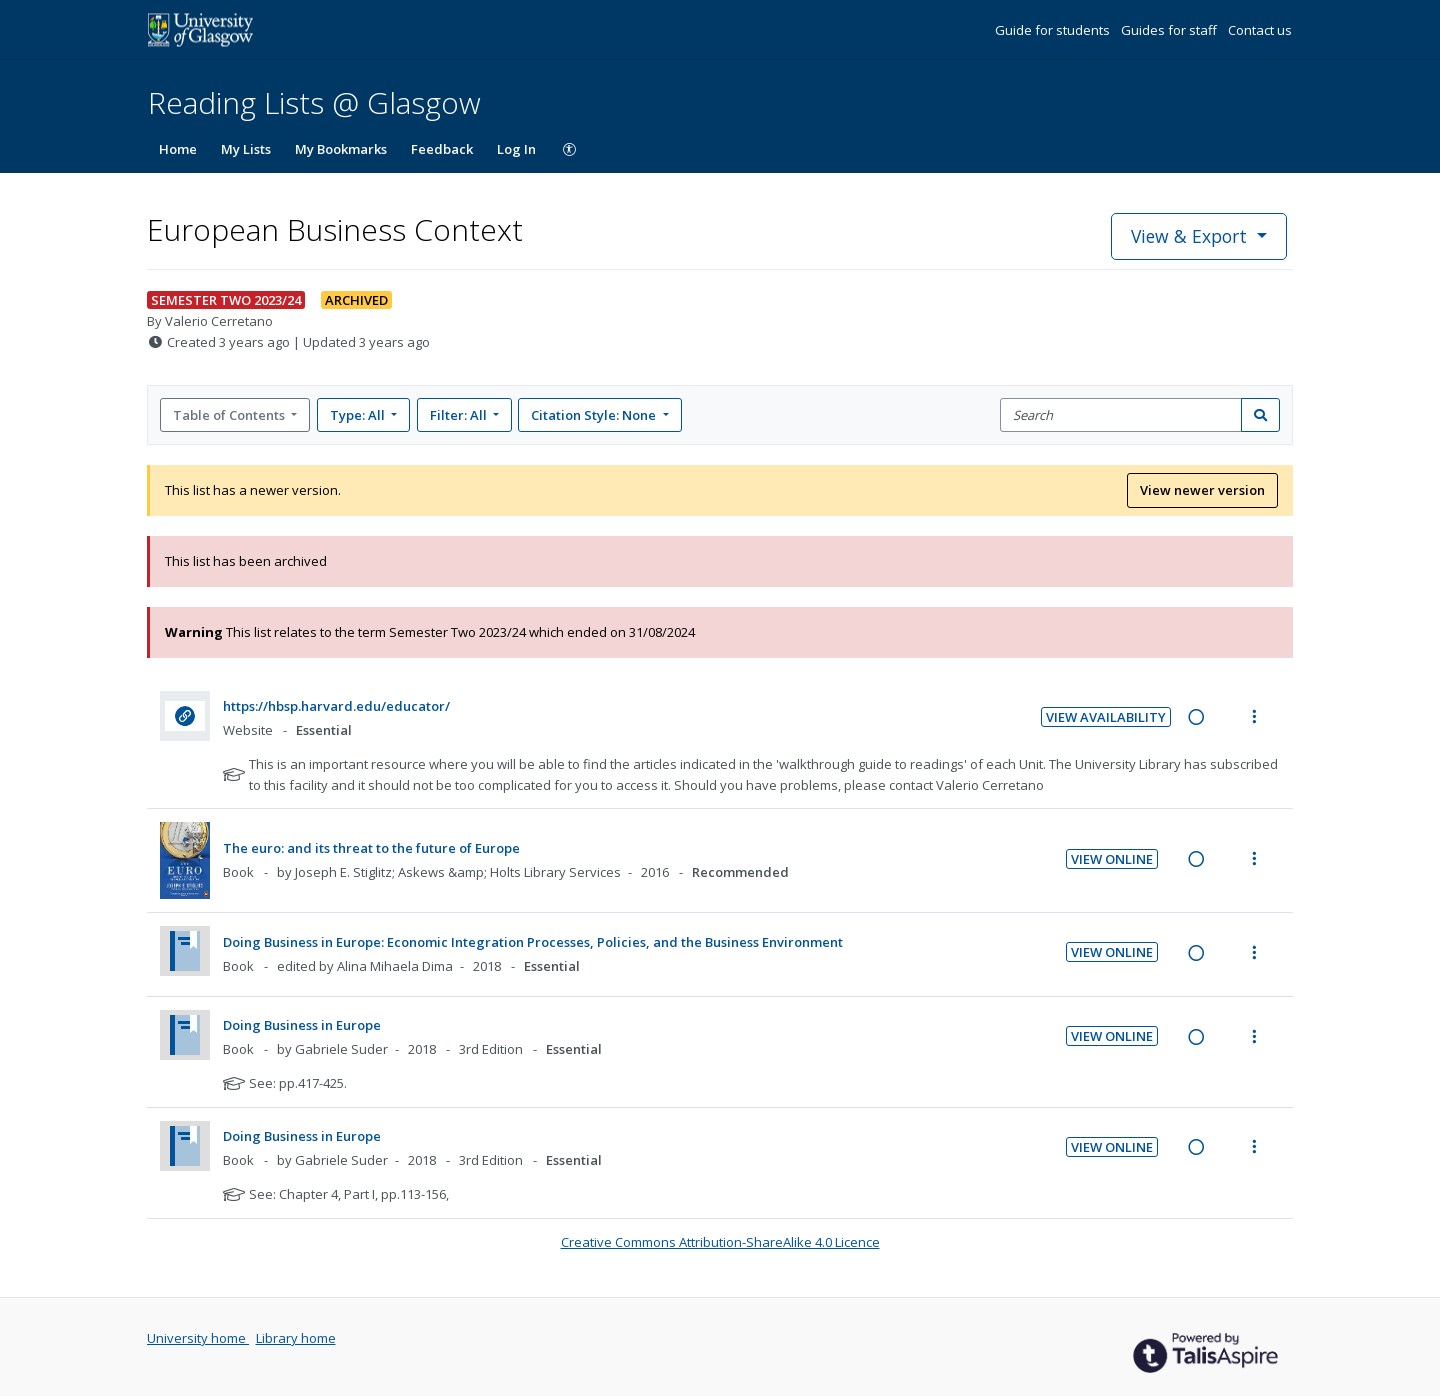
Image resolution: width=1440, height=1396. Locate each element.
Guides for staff (1170, 30)
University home (198, 1338)
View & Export (1191, 236)
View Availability (1106, 717)
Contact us (1260, 30)
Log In (516, 149)
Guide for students (1054, 30)
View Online (1112, 859)
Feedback (442, 149)
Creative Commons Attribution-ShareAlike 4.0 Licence (720, 1242)
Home (178, 149)
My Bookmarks (341, 149)
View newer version (1202, 490)
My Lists (246, 149)
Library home (296, 1338)
